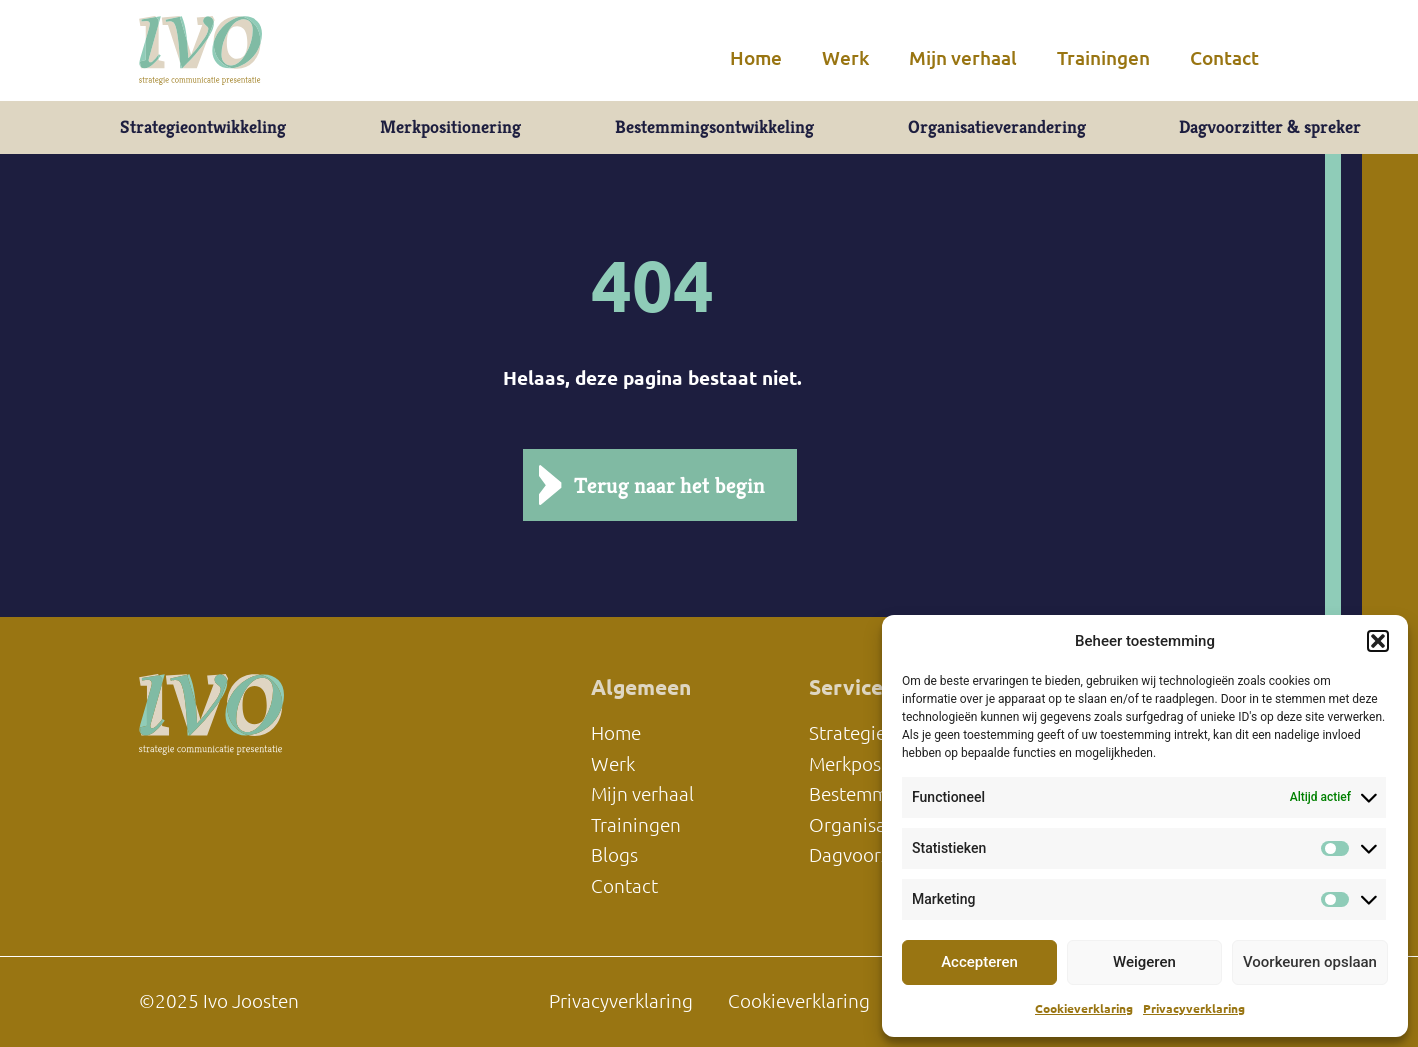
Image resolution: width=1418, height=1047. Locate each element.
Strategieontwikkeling (203, 127)
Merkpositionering (450, 127)
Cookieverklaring (1084, 1008)
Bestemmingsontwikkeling (714, 127)
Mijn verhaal (963, 58)
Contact (1224, 58)
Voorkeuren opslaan (1310, 962)
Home (756, 58)
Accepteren (979, 962)
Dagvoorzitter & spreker (1270, 127)
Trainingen (1103, 58)
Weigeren (1144, 962)
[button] (1378, 641)
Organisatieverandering (997, 127)
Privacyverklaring (1194, 1008)
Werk (845, 58)
